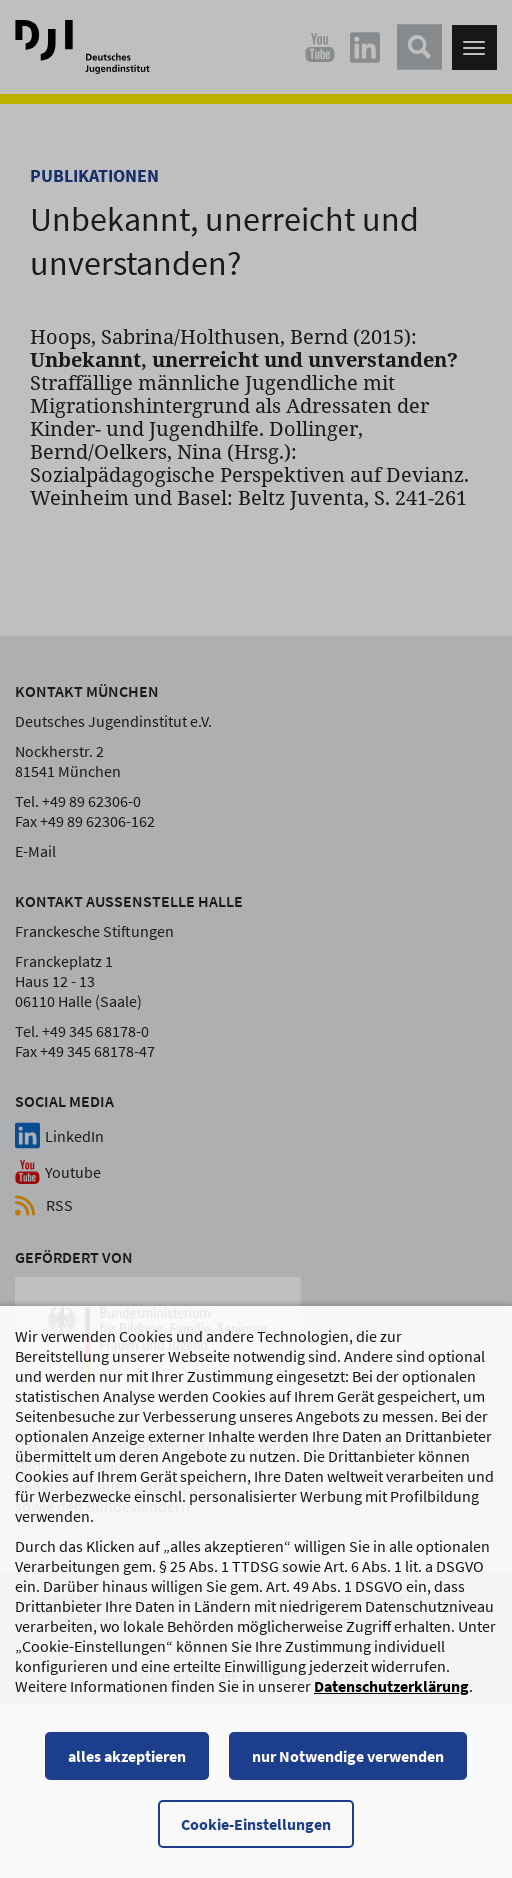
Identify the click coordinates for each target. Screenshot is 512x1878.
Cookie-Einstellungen (256, 1838)
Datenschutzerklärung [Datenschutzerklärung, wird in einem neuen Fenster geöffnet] (391, 1700)
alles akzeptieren (127, 1770)
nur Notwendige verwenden (348, 1770)
